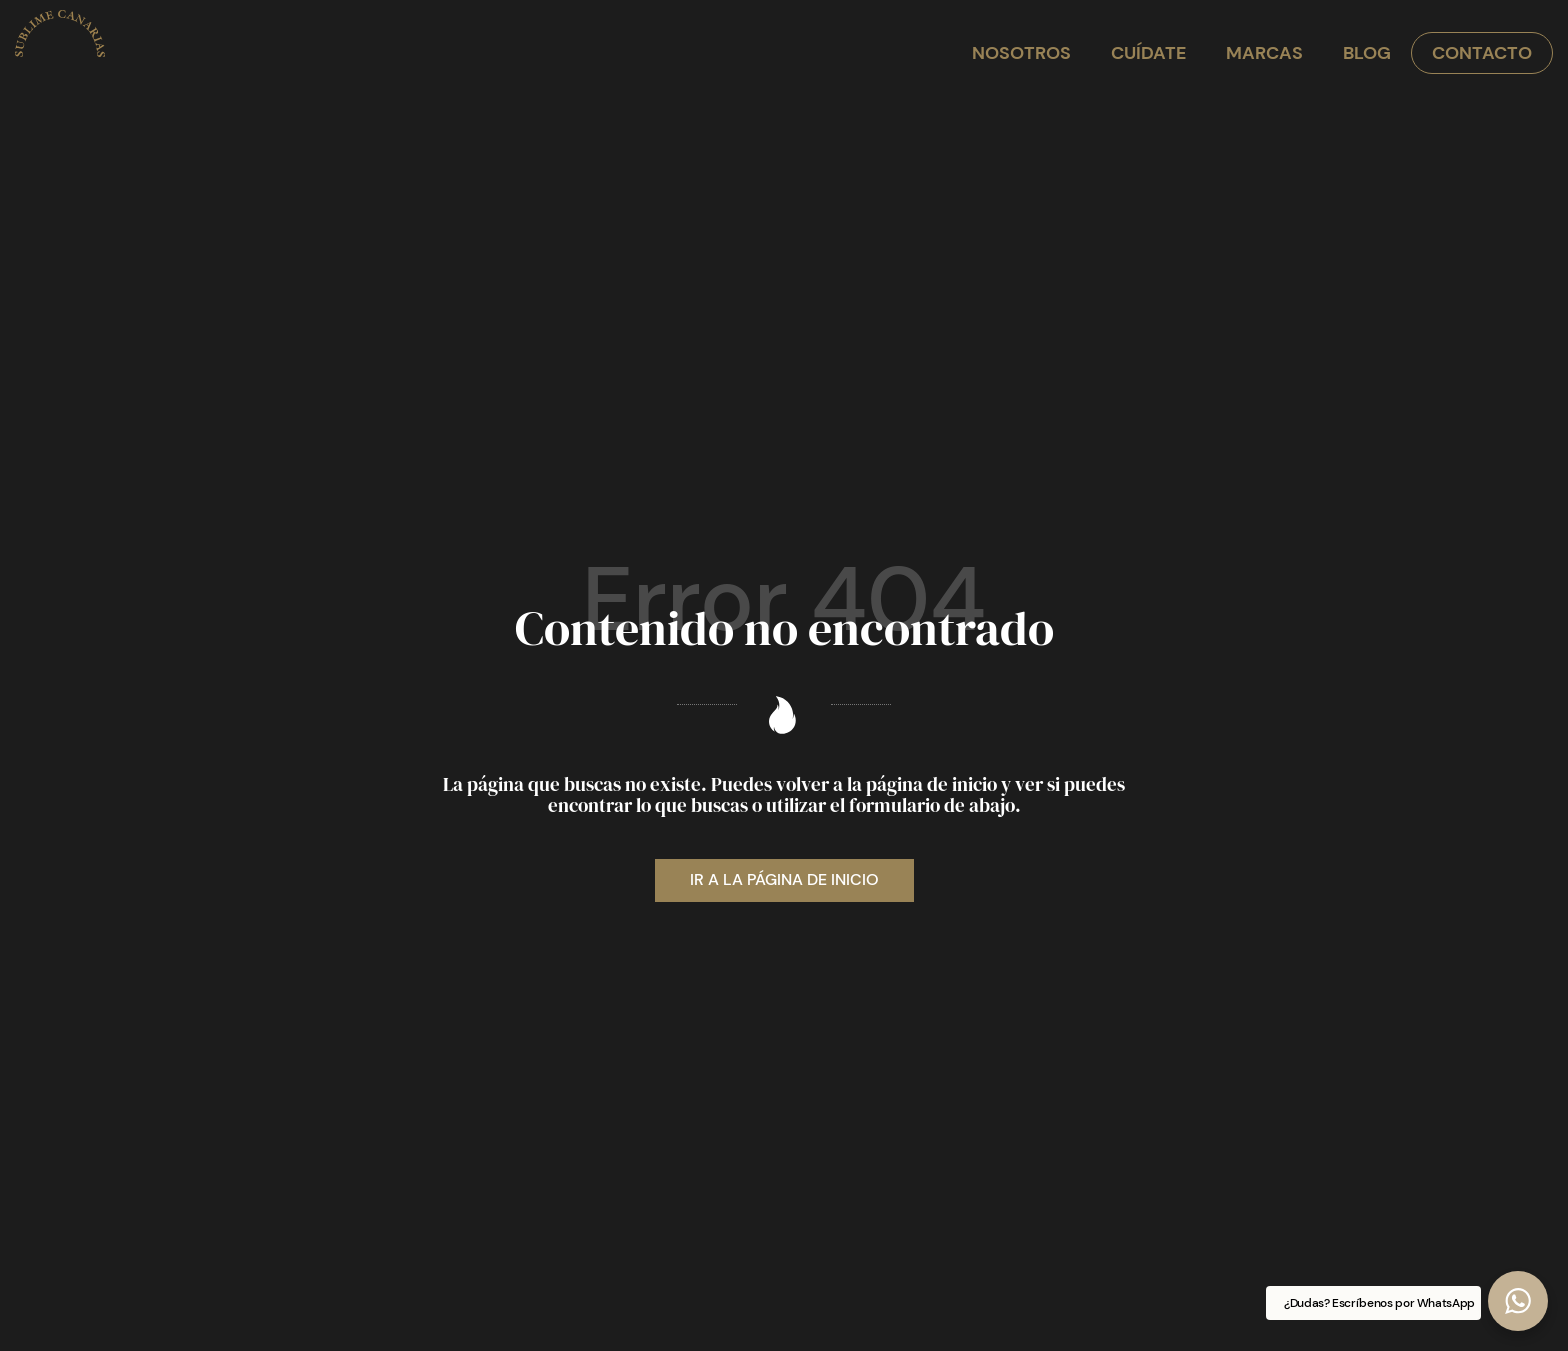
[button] (1518, 1301)
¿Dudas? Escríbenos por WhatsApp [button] (1379, 1303)
